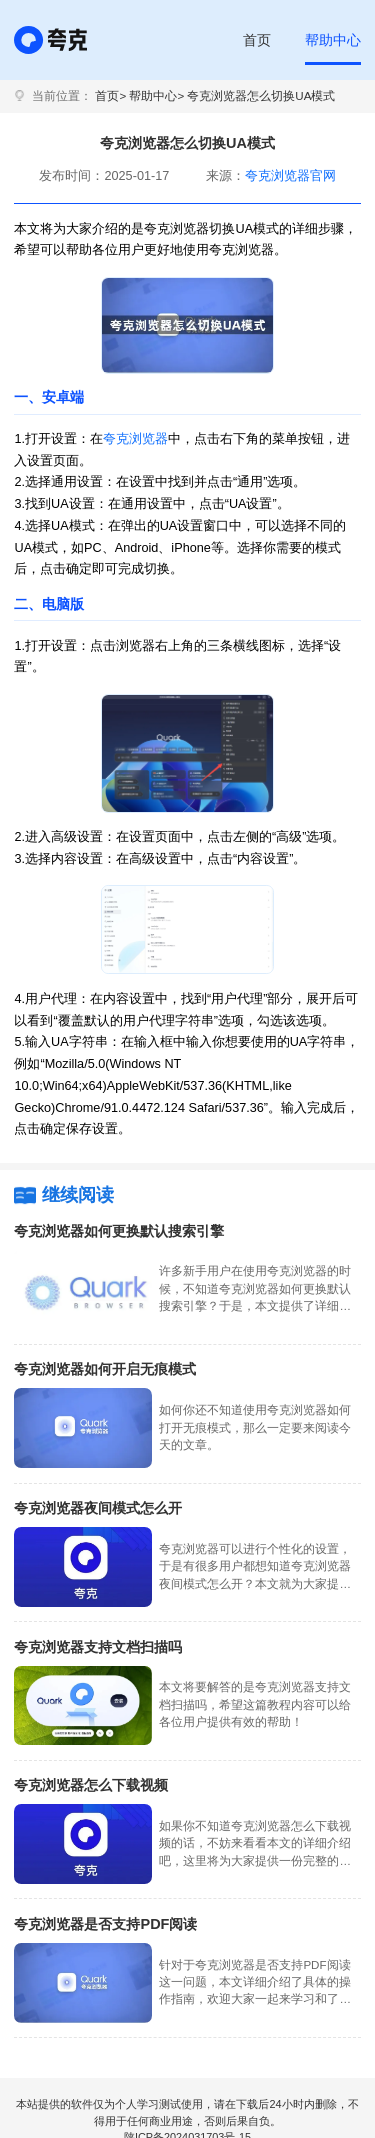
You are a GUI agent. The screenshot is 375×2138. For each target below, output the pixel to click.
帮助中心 (333, 40)
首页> (110, 96)
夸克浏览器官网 (290, 176)
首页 (257, 40)
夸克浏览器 (135, 439)
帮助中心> (156, 96)
